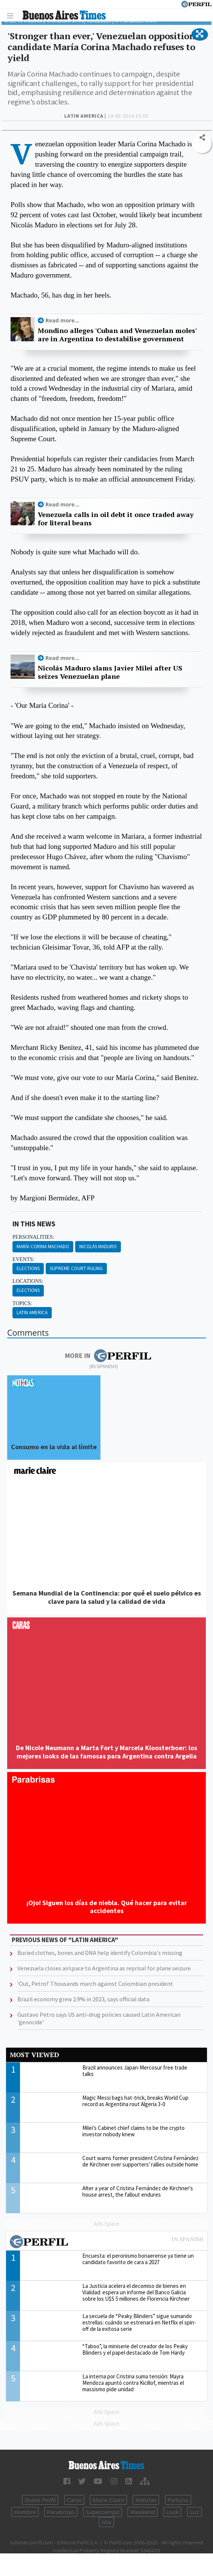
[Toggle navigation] (12, 15)
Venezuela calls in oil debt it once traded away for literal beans (116, 519)
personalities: (33, 1237)
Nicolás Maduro (98, 1246)
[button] (199, 34)
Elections (28, 1268)
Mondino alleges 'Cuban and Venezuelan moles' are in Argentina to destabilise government (117, 335)
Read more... (62, 320)
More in (108, 1355)
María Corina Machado (43, 1246)
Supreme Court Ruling (76, 1268)
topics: (22, 1303)
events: (23, 1259)
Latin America (32, 1312)
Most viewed (34, 2054)
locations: (27, 1281)
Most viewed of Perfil (106, 2242)
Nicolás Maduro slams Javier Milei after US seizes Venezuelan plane (110, 672)
